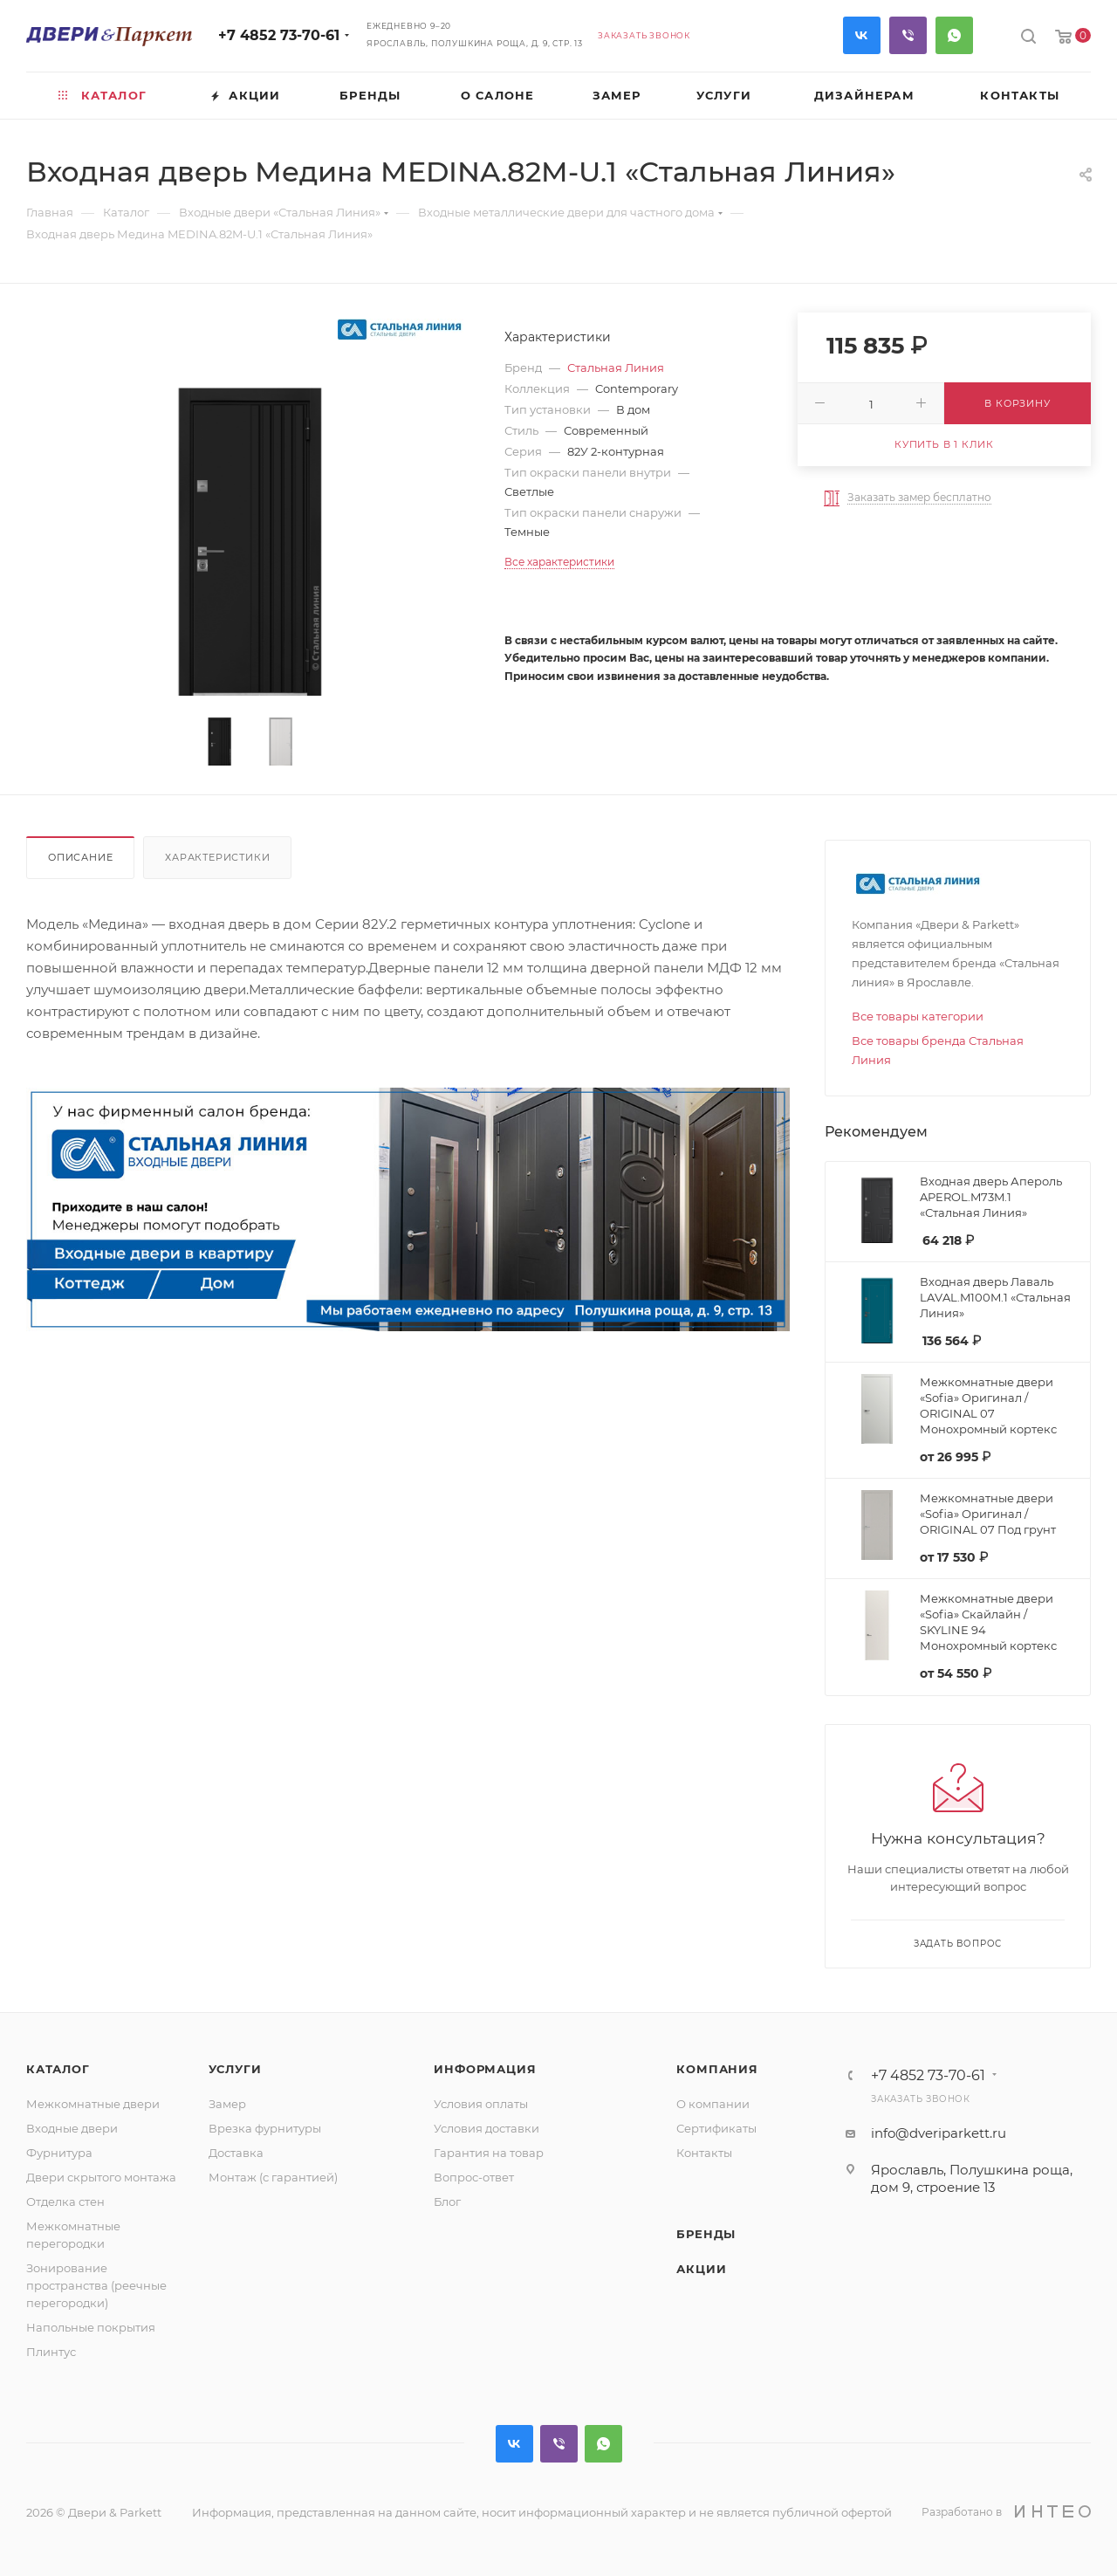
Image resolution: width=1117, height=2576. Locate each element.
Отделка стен (65, 2201)
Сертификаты (716, 2128)
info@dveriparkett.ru (938, 2133)
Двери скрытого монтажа (101, 2177)
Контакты (704, 2153)
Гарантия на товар (489, 2153)
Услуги (235, 2069)
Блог (447, 2201)
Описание (80, 857)
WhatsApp (954, 35)
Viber (908, 35)
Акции (701, 2269)
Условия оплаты (481, 2104)
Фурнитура (59, 2153)
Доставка (236, 2153)
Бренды (706, 2234)
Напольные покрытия (90, 2327)
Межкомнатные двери (93, 2104)
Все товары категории (917, 1016)
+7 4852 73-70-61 (278, 35)
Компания (716, 2069)
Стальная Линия (615, 367)
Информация (485, 2069)
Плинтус (51, 2352)
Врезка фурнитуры (265, 2128)
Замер (227, 2104)
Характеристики (217, 857)
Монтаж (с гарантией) (273, 2177)
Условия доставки (486, 2128)
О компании (713, 2104)
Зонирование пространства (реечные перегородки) (96, 2285)
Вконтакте (862, 35)
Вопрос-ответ (474, 2177)
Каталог (58, 2069)
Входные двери (72, 2128)
